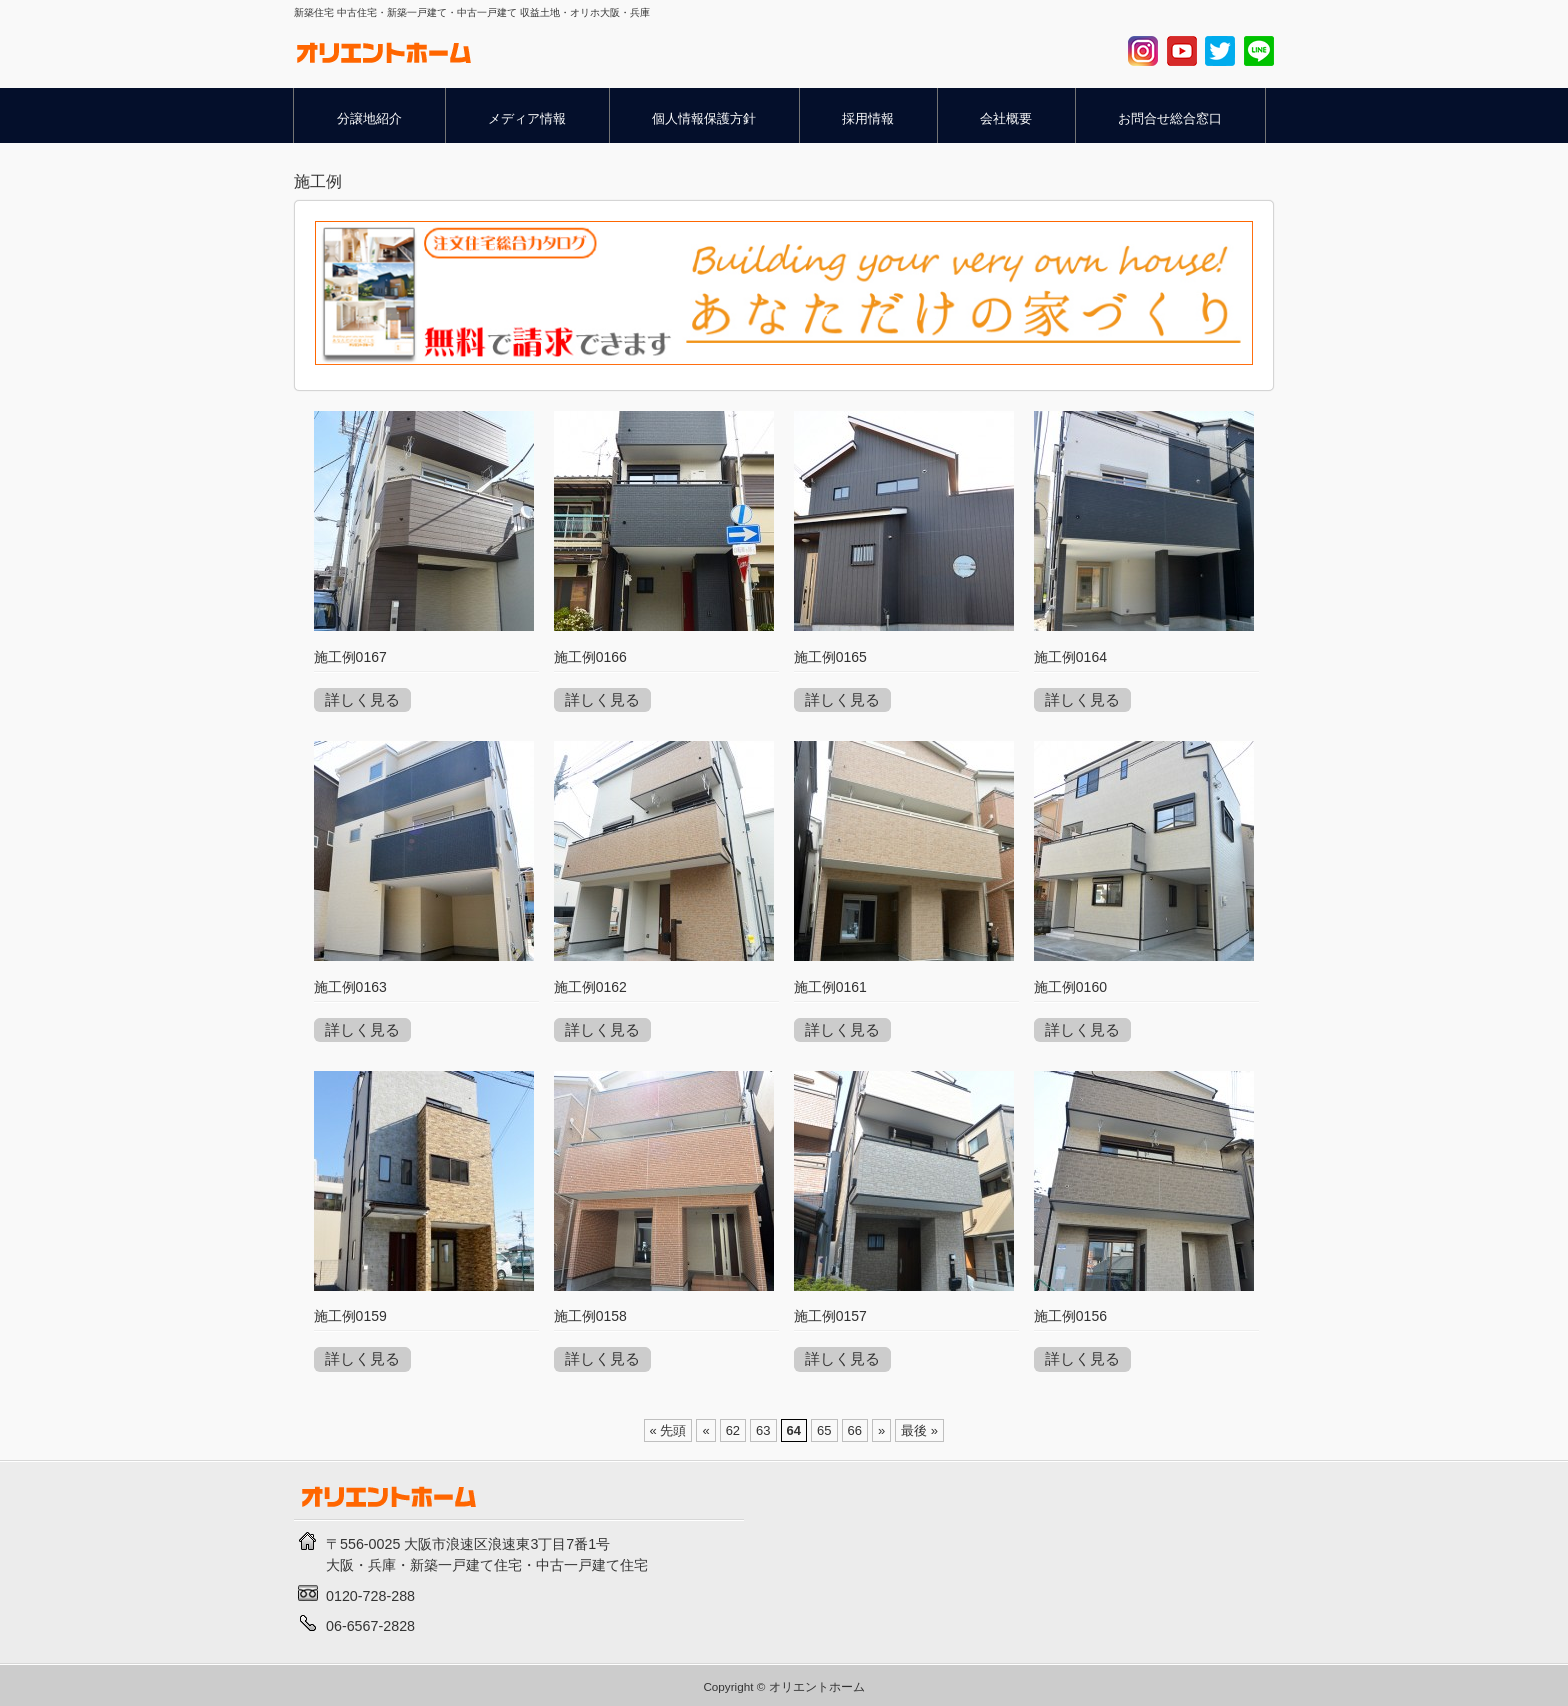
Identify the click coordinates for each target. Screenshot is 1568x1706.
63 (763, 1430)
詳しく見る (362, 699)
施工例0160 (1070, 987)
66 (855, 1430)
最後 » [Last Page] (919, 1430)
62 (733, 1430)
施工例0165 (830, 657)
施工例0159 (350, 1316)
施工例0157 (830, 1316)
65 (824, 1430)
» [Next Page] (881, 1430)
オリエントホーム (817, 1686)
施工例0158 (590, 1316)
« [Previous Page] (705, 1430)
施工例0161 (830, 987)
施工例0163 (350, 987)
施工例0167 (350, 657)
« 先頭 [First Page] (668, 1430)
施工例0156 (1070, 1316)
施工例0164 (1070, 657)
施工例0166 (590, 657)
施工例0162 (590, 987)
